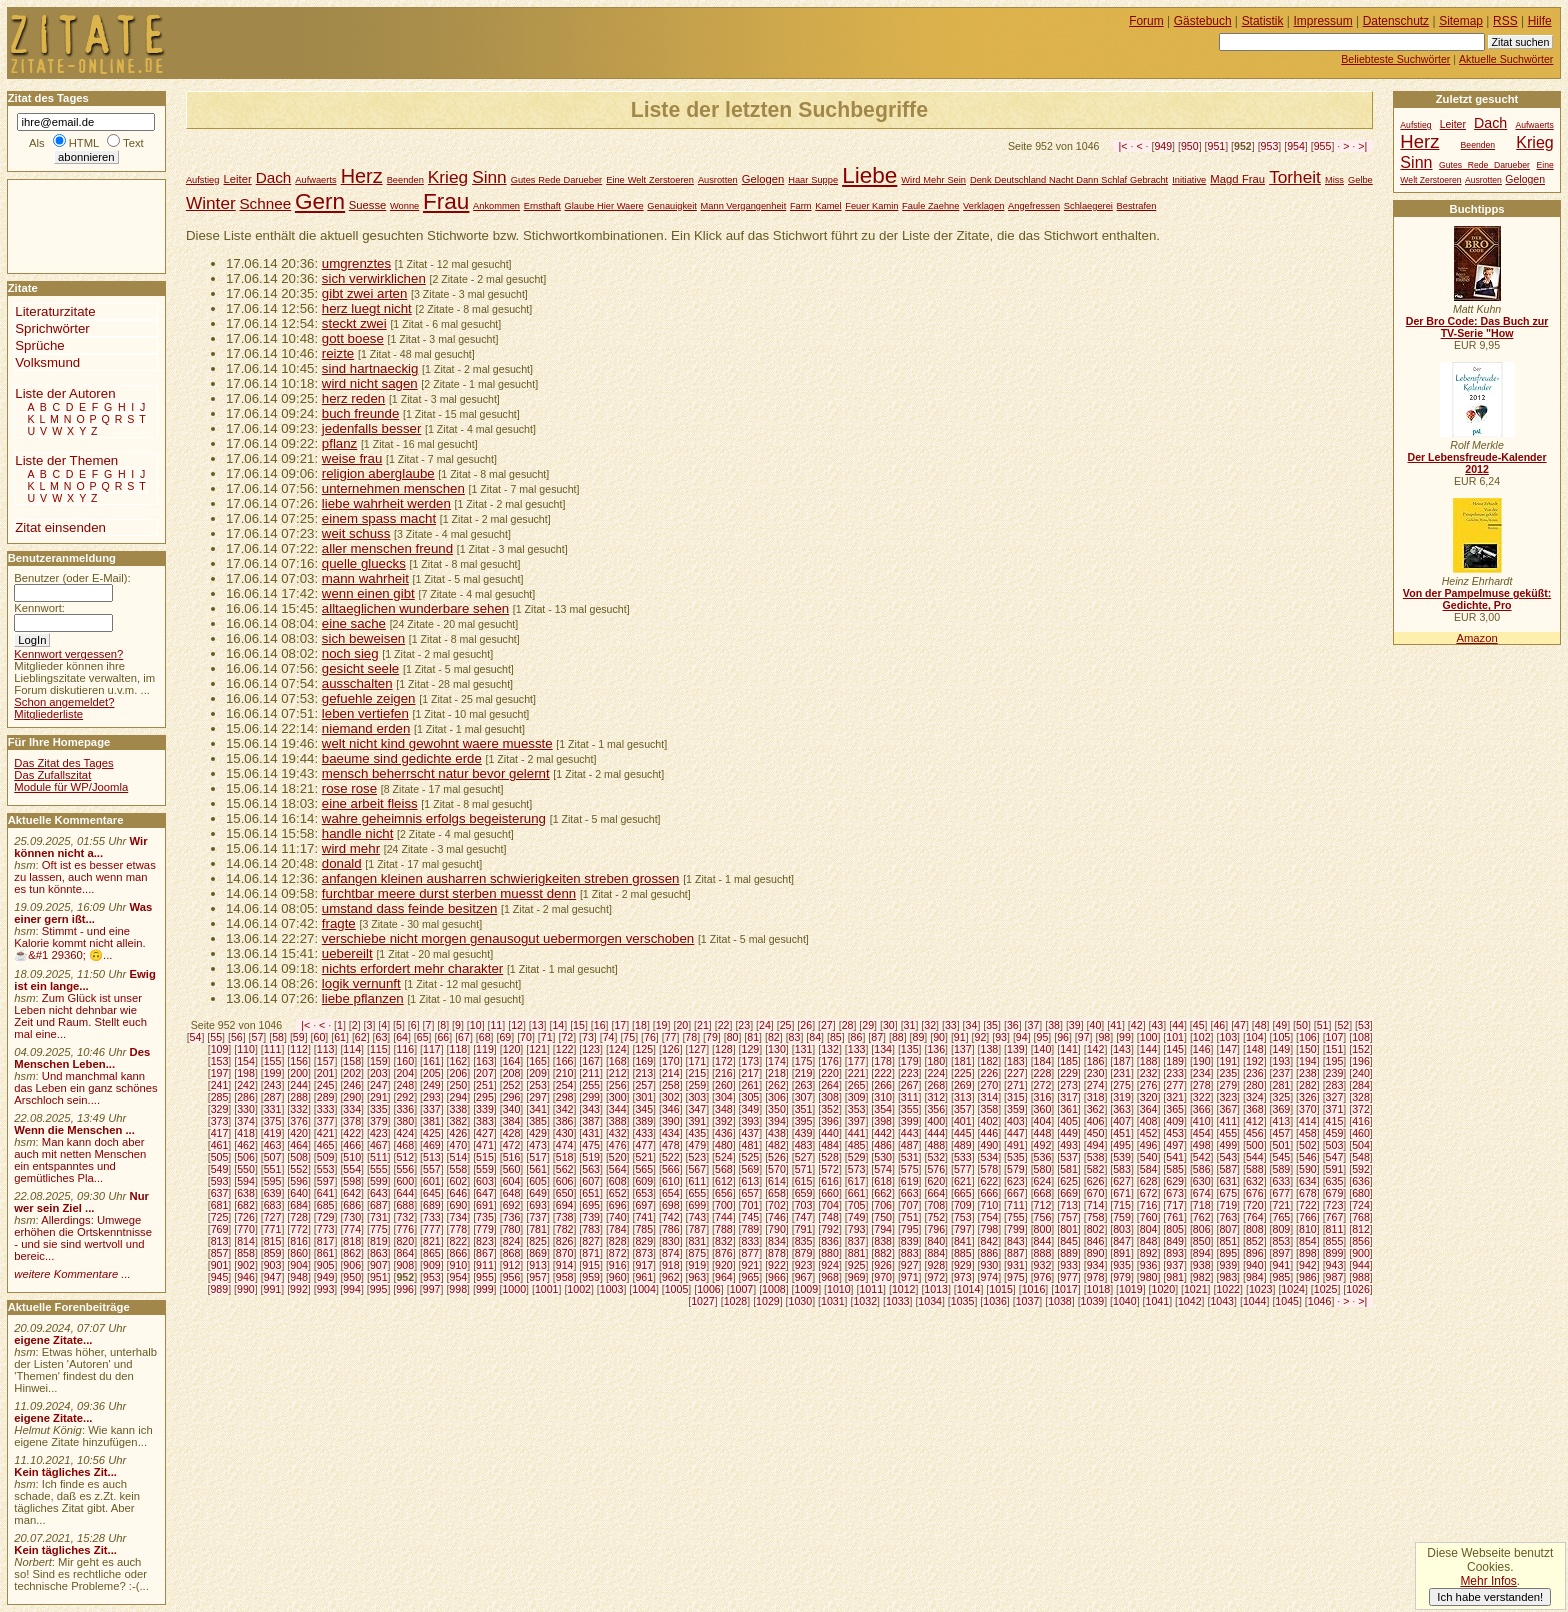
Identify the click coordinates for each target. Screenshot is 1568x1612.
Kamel (828, 206)
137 (963, 1049)
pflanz (339, 443)
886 (989, 1253)
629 (1175, 1181)
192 (1255, 1061)
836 (830, 1241)
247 (379, 1085)
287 (273, 1097)
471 (485, 1145)
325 (1282, 1097)
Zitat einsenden (60, 527)
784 (618, 1229)
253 (538, 1085)
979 (1122, 1277)
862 (352, 1253)
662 (883, 1193)
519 (591, 1157)
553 (326, 1169)
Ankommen (496, 206)
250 (459, 1085)
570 (777, 1169)
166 (565, 1061)
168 (618, 1061)
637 (220, 1193)
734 (459, 1217)
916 (618, 1265)
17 (620, 1025)
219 (804, 1073)
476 (618, 1145)
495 (1122, 1145)
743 (697, 1217)
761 (1175, 1217)
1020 (1164, 1289)
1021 (1196, 1289)
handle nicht (358, 833)
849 (1175, 1241)
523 (697, 1157)
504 (1361, 1145)
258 (671, 1085)
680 (1361, 1193)
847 (1122, 1241)
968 (830, 1277)
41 (1116, 1025)
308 (830, 1097)
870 (565, 1253)
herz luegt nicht (367, 308)
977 (1069, 1277)
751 (910, 1217)
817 (326, 1241)
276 (1149, 1085)
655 (697, 1193)
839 (910, 1241)
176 (830, 1061)
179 (910, 1061)
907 (379, 1265)
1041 (1158, 1301)
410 (1202, 1121)
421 (326, 1133)
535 (1016, 1157)
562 (565, 1169)
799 (1016, 1229)
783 (591, 1229)
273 (1069, 1085)
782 (565, 1229)
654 (671, 1193)
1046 (1320, 1301)
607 (591, 1181)
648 (512, 1193)
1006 (709, 1289)
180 (936, 1061)
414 (1308, 1121)
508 (299, 1157)
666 (989, 1193)
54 (196, 1037)
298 (565, 1097)
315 (1016, 1097)
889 (1069, 1253)
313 (963, 1097)
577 (963, 1169)
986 (1308, 1277)
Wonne (404, 206)
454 (1202, 1133)
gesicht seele (360, 668)
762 (1202, 1217)
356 (936, 1109)
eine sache (354, 623)
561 (538, 1169)
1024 (1293, 1289)
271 (1016, 1085)
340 (512, 1109)
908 (405, 1265)
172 (724, 1061)
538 (1096, 1157)
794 (883, 1229)
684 (299, 1205)
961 (644, 1277)
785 (644, 1229)
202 (352, 1073)
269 (963, 1085)
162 (459, 1061)
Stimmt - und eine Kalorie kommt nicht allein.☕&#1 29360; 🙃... (80, 943)
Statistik (1263, 21)
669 (1069, 1193)
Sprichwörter (52, 328)
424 (405, 1133)
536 (1043, 1157)
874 (671, 1253)
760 (1149, 1217)
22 (724, 1025)
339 (485, 1109)
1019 (1131, 1289)
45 (1199, 1025)
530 (883, 1157)
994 (352, 1289)
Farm (801, 206)
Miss (1334, 180)
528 (830, 1157)
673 (1175, 1193)
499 (1228, 1145)
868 (512, 1253)
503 (1335, 1145)
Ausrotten (718, 180)
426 (459, 1133)
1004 (644, 1289)
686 (352, 1205)
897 (1282, 1253)
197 (220, 1073)
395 (804, 1121)
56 (237, 1037)
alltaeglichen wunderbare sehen (415, 608)
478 (671, 1145)
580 (1043, 1169)
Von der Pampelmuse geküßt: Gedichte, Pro (1477, 599)
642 (352, 1193)
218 (777, 1073)
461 (220, 1145)
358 (989, 1109)
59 (299, 1037)
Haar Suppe (813, 180)
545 (1282, 1157)
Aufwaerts (315, 180)
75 (629, 1037)
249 (432, 1085)
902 (246, 1265)
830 (671, 1241)
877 (751, 1253)
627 (1122, 1181)
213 (644, 1073)
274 (1096, 1085)
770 (246, 1229)
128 (724, 1049)
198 (246, 1073)
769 (220, 1229)
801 (1069, 1229)
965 (751, 1277)
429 (538, 1133)
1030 (801, 1301)
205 (432, 1073)
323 (1228, 1097)
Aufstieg (203, 180)
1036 (995, 1301)
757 (1069, 1217)
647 (485, 1193)
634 (1308, 1181)
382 (459, 1121)
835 (804, 1241)
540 (1149, 1157)
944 (1361, 1265)
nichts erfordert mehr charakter (412, 968)
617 (857, 1181)
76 (650, 1037)
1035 (963, 1301)
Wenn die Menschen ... (74, 1130)
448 (1043, 1133)
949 (1163, 146)
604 (512, 1181)
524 (724, 1157)
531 (910, 1157)
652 (618, 1193)
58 (278, 1037)
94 (1022, 1037)
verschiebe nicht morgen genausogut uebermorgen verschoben (508, 938)
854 (1308, 1241)
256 (618, 1085)
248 (405, 1085)
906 (352, 1265)
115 (379, 1049)
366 (1202, 1109)
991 (273, 1289)
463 (273, 1145)
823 (485, 1241)
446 (989, 1133)
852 (1255, 1241)
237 (1282, 1073)
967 (804, 1277)
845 (1069, 1241)
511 (379, 1157)
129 (751, 1049)
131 (804, 1049)
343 (591, 1109)
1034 (930, 1301)
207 (485, 1073)
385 (538, 1121)
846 (1096, 1241)
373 (220, 1121)
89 (919, 1037)
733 (432, 1217)
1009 (807, 1289)
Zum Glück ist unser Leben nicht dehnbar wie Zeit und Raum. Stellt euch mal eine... (80, 1016)
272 (1043, 1085)
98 (1104, 1037)
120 (512, 1049)
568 (724, 1169)
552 (299, 1169)
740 (618, 1217)
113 (326, 1049)
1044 (1255, 1301)
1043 (1222, 1301)
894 (1202, 1253)
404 (1043, 1121)
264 (830, 1085)
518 (565, 1157)
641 (326, 1193)
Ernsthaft (542, 206)
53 (1364, 1025)
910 (459, 1265)
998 (458, 1289)
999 (485, 1289)
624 (1043, 1181)
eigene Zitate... (53, 1340)
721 (1282, 1205)
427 (485, 1133)
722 (1308, 1205)
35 (992, 1025)
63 (381, 1037)
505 (220, 1157)
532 (936, 1157)
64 (402, 1037)
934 (1096, 1265)
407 (1122, 1121)
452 (1149, 1133)
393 (751, 1121)
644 (405, 1193)
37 (1034, 1025)
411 (1228, 1121)
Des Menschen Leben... (82, 1058)
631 (1228, 1181)
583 (1122, 1169)
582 (1096, 1169)
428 (512, 1133)
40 (1096, 1025)
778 (459, 1229)
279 (1228, 1085)
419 (273, 1133)
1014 (969, 1289)
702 (777, 1205)
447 (1016, 1133)
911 (485, 1265)
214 (671, 1073)
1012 (904, 1289)
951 (1217, 146)
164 (512, 1061)
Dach (274, 177)
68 (485, 1037)
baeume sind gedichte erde (402, 758)
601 (432, 1181)
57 (258, 1037)
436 (724, 1133)
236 (1255, 1073)
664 (936, 1193)
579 (1016, 1169)
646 (459, 1193)
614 (777, 1181)
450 (1096, 1133)
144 (1149, 1049)
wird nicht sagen (370, 383)
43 (1157, 1025)
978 (1096, 1277)
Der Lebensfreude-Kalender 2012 (1476, 463)
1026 (1358, 1289)
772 (299, 1229)
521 (644, 1157)
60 (320, 1037)
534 (989, 1157)
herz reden (353, 398)
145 (1175, 1049)
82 (774, 1037)
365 (1175, 1109)
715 (1122, 1205)
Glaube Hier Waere (604, 206)
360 (1043, 1109)
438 (777, 1133)
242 (246, 1085)
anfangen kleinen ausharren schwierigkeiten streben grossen (501, 878)
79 (712, 1037)
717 (1175, 1205)
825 (538, 1241)
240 (1361, 1073)
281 (1282, 1085)
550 (246, 1169)
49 (1281, 1025)
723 (1335, 1205)
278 (1202, 1085)
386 (565, 1121)
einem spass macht (379, 518)
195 (1335, 1061)
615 (804, 1181)
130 (777, 1049)
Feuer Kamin (871, 206)
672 (1149, 1193)
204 (405, 1073)
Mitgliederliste (48, 714)
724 (1361, 1205)
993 (326, 1289)
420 (299, 1133)
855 (1335, 1241)
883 (910, 1253)
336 (405, 1109)
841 (963, 1241)
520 (618, 1157)
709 (963, 1205)
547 (1335, 1157)
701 (751, 1205)
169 (644, 1061)
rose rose (349, 788)
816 (299, 1241)
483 (804, 1145)
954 (1296, 146)
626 (1096, 1181)
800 (1043, 1229)
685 (326, 1205)
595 (273, 1181)
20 (682, 1025)
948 (299, 1277)
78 (691, 1037)
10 (476, 1025)
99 (1125, 1037)
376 (299, 1121)
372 (1361, 1109)
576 (936, 1169)
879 (804, 1253)
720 (1255, 1205)
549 (220, 1169)
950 (1190, 146)
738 (565, 1217)
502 (1308, 1145)
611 (697, 1181)
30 (889, 1025)
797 (963, 1229)
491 (1016, 1145)
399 (910, 1121)
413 (1282, 1121)
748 (830, 1217)
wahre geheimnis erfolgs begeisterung (434, 818)
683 (273, 1205)
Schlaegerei (1088, 206)
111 (273, 1049)
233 (1175, 1073)
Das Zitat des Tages (63, 763)
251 (485, 1085)
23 (744, 1025)
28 (848, 1025)
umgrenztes (356, 263)
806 (1202, 1229)
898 (1308, 1253)
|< (1123, 146)
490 (989, 1145)
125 (644, 1049)
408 (1149, 1121)
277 (1175, 1085)
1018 (1099, 1289)
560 (512, 1169)
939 (1228, 1265)
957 (538, 1277)
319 (1122, 1097)
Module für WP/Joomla (71, 787)
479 (697, 1145)
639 (273, 1193)
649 (538, 1193)
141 (1069, 1049)
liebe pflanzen (363, 998)
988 (1361, 1277)
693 (538, 1205)
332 (299, 1109)
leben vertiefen (365, 713)
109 (220, 1049)
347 (697, 1109)
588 (1255, 1169)
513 (432, 1157)
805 (1175, 1229)
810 (1308, 1229)
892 (1149, 1253)
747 (804, 1217)
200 (299, 1073)
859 (273, 1253)
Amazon (1476, 638)
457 (1282, 1133)
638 (246, 1193)
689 (432, 1205)
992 (299, 1289)
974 (989, 1277)
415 (1335, 1121)
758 (1096, 1217)
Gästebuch (1203, 21)
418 (246, 1133)
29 (868, 1025)
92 (981, 1037)
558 (459, 1169)
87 (877, 1037)
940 (1255, 1265)
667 (1016, 1193)
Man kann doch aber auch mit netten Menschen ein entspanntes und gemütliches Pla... (80, 1160)
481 (751, 1145)
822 (459, 1241)
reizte (338, 353)
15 (579, 1025)
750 (883, 1217)
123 (591, 1049)
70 (526, 1037)
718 (1202, 1205)
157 (326, 1061)
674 (1202, 1193)
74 (609, 1037)
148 (1255, 1049)
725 (220, 1217)
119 (485, 1049)
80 (733, 1037)
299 (591, 1097)
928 (936, 1265)
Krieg (448, 177)
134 (883, 1049)
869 (538, 1253)
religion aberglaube (378, 473)
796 (936, 1229)
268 (936, 1085)
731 (379, 1217)
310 (883, 1097)
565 (644, 1169)
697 (644, 1205)
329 (220, 1109)
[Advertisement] (68, 225)
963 (697, 1277)
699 (697, 1205)
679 (1335, 1193)
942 (1308, 1265)
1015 (1001, 1289)
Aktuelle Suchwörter (1506, 59)
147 (1228, 1049)
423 (379, 1133)
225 (963, 1073)
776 (405, 1229)
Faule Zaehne (930, 206)
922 (777, 1265)
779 (485, 1229)
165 (538, 1061)
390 (671, 1121)
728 (299, 1217)
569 (751, 1169)
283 (1335, 1085)
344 (618, 1109)
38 (1054, 1025)
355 (910, 1109)
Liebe (869, 175)
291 (379, 1097)
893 (1175, 1253)
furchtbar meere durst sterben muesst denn (449, 893)
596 (299, 1181)
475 (591, 1145)
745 (751, 1217)
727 (273, 1217)
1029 (768, 1301)
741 (644, 1217)
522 (671, 1157)
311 (910, 1097)
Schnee (265, 203)
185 (1069, 1061)
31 (910, 1025)
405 (1069, 1121)
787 (697, 1229)
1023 (1261, 1289)
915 (591, 1265)
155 (273, 1061)
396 (830, 1121)
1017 (1066, 1289)
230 (1096, 1073)
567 (697, 1169)
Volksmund (47, 362)
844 (1043, 1241)
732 (405, 1217)
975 (1016, 1277)
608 (618, 1181)
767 (1335, 1217)
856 (1361, 1241)
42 (1137, 1025)
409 (1175, 1121)
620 (936, 1181)
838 (883, 1241)
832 (724, 1241)
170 (671, 1061)
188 (1149, 1061)
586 (1202, 1169)
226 (989, 1073)
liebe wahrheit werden (386, 503)
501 (1282, 1145)
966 (777, 1277)
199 (273, 1073)
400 (936, 1121)
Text (133, 143)
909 (432, 1265)
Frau (446, 201)
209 (538, 1073)
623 (1016, 1181)
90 (939, 1037)
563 (591, 1169)
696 (618, 1205)
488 (936, 1145)
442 (883, 1133)
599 (379, 1181)
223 (910, 1073)
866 (459, 1253)
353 (857, 1109)
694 (565, 1205)
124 (618, 1049)
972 (936, 1277)
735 (485, 1217)
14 (558, 1025)
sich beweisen (363, 638)
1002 (579, 1289)
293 (432, 1097)
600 (405, 1181)
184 (1043, 1061)
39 (1075, 1025)
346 (671, 1109)
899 (1335, 1253)
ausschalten (357, 683)
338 (459, 1109)
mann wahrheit (365, 578)
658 (777, 1193)
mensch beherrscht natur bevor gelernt (436, 773)
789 (751, 1229)
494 (1096, 1145)
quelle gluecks (364, 563)
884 (936, 1253)
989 (219, 1289)
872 (618, 1253)
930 (989, 1265)
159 (379, 1061)
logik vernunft (361, 983)
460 (1361, 1133)
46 (1219, 1025)
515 (485, 1157)
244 (299, 1085)
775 (379, 1229)
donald (342, 863)
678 (1308, 1193)
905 (326, 1265)
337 (432, 1109)
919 (697, 1265)
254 (565, 1085)
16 (600, 1025)
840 (936, 1241)
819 (379, 1241)
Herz (362, 176)
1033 (898, 1301)
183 (1016, 1061)
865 (432, 1253)
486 (883, 1145)
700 (724, 1205)
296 (512, 1097)
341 (538, 1109)
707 (910, 1205)
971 (910, 1277)
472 (512, 1145)
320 (1149, 1097)
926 (883, 1265)
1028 (736, 1301)
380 (405, 1121)
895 (1228, 1253)
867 (485, 1253)
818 (352, 1241)
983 (1228, 1277)
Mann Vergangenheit (744, 206)
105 (1282, 1037)
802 (1096, 1229)
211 (591, 1073)
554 (352, 1169)
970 (883, 1277)
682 (246, 1205)
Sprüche (39, 345)
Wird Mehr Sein (933, 180)
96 (1063, 1037)
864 (405, 1253)
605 (538, 1181)
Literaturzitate (55, 311)
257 (644, 1085)
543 (1228, 1157)
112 (299, 1049)
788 (724, 1229)
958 (565, 1277)
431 (591, 1133)
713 (1069, 1205)
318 (1096, 1097)
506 (246, 1157)
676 (1255, 1193)
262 (777, 1085)
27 (827, 1025)
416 (1361, 1121)
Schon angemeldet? (64, 702)
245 (326, 1085)
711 (1016, 1205)
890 (1096, 1253)
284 (1361, 1085)
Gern (320, 201)
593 (220, 1181)
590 (1308, 1169)
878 (777, 1253)
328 (1361, 1097)
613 (751, 1181)
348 (724, 1109)
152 (1361, 1049)
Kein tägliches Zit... (65, 1472)
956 (512, 1277)
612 (724, 1181)
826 (565, 1241)
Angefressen (1034, 206)
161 (432, 1061)
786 (671, 1229)
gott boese (353, 338)
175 (804, 1061)
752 (936, 1217)
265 (857, 1085)
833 (751, 1241)
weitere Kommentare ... (72, 1274)
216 (724, 1073)
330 (246, 1109)
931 (1016, 1265)
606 (565, 1181)
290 (352, 1097)
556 (405, 1169)
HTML (84, 143)
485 (857, 1145)
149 (1282, 1049)
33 (951, 1025)
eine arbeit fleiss (370, 803)
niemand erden (366, 728)
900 (1361, 1253)
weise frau (352, 458)
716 (1149, 1205)
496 (1149, 1145)
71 (547, 1037)
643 (379, 1193)
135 (910, 1049)
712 (1043, 1205)
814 (246, 1241)
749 (857, 1217)
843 (1016, 1241)
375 (273, 1121)
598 (352, 1181)
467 (379, 1145)
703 (804, 1205)
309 (857, 1097)
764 (1255, 1217)
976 (1043, 1277)
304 (724, 1097)
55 (216, 1037)
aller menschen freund (387, 548)
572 (830, 1169)
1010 (839, 1289)
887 (1016, 1253)
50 (1302, 1025)
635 (1335, 1181)
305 (751, 1097)
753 (963, 1217)
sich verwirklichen (374, 278)
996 (405, 1289)
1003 (612, 1289)
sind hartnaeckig (370, 368)
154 (246, 1061)
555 (379, 1169)
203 (379, 1073)
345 (644, 1109)
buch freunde (360, 413)
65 (423, 1037)
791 (804, 1229)
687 (379, 1205)
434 (671, 1133)
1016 (1034, 1289)
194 (1308, 1061)
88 (898, 1037)
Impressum (1323, 21)
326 (1308, 1097)
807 (1228, 1229)
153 (220, 1061)
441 (857, 1133)
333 (326, 1109)
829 (644, 1241)
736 (512, 1217)
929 (963, 1265)
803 (1122, 1229)
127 (697, 1049)
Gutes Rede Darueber (556, 180)
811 (1335, 1229)
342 (565, 1109)
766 (1308, 1217)
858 (246, 1253)
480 (724, 1145)
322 (1202, 1097)
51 (1323, 1025)
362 (1096, 1109)
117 (432, 1049)
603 (485, 1181)
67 (464, 1037)
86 (857, 1037)
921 (751, 1265)
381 (432, 1121)
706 (883, 1205)
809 (1282, 1229)
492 (1043, 1145)
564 (618, 1169)
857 (220, 1253)
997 (432, 1289)
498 (1202, 1145)
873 (644, 1253)
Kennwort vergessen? (68, 654)
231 (1122, 1073)
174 (777, 1061)
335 (379, 1109)
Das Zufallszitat (52, 775)
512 (405, 1157)
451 (1122, 1133)
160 (405, 1061)
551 (273, 1169)
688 (405, 1205)
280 (1255, 1085)
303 (697, 1097)
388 (618, 1121)
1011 (871, 1289)
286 (246, 1097)
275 (1122, 1085)
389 (644, 1121)
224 (936, 1073)
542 (1202, 1157)
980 (1149, 1277)
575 (910, 1169)
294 (459, 1097)
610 (671, 1181)
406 (1096, 1121)
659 (804, 1193)
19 (662, 1025)
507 (273, 1157)
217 (751, 1073)
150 (1308, 1049)
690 (459, 1205)
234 (1202, 1073)
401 (963, 1121)
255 (591, 1085)
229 (1069, 1073)
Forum (1146, 21)
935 (1122, 1265)
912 (512, 1265)
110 (246, 1049)
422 (352, 1133)
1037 (1028, 1301)
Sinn (489, 177)
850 (1202, 1241)
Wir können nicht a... (80, 847)
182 (989, 1061)
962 (671, 1277)
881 (857, 1253)
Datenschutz (1396, 21)
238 (1308, 1073)
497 (1175, 1145)
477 (644, 1145)
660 (830, 1193)
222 (883, 1073)
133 (857, 1049)
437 (751, 1133)
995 (379, 1289)
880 (830, 1253)
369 (1282, 1109)
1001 (547, 1289)
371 (1335, 1109)
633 (1282, 1181)
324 (1255, 1097)
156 (299, 1061)
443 (910, 1133)
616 (830, 1181)
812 (1361, 1229)
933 (1069, 1265)
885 (963, 1253)
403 (1016, 1121)
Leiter (237, 179)
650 (565, 1193)
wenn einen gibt (368, 593)
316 (1043, 1097)
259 (697, 1085)
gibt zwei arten (365, 293)
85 (836, 1037)
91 (960, 1037)
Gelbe (1360, 180)
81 (753, 1037)
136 (936, 1049)
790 (777, 1229)
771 (273, 1229)
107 (1335, 1037)
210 (565, 1073)
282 (1308, 1085)
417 (220, 1133)
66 (443, 1037)
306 (777, 1097)
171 (697, 1061)
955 (1323, 146)
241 (220, 1085)
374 (246, 1121)
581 (1069, 1169)
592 (1361, 1169)
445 (963, 1133)
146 (1202, 1049)
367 (1228, 1109)
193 (1282, 1061)
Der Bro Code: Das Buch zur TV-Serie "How (1477, 327)
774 (352, 1229)
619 (910, 1181)
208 (512, 1073)
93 (1001, 1037)
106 (1308, 1037)
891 (1122, 1253)
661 (857, 1193)
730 (352, 1217)
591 (1335, 1169)
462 (246, 1145)
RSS (1505, 21)
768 (1361, 1217)
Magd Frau (1237, 179)
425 (432, 1133)
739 (591, 1217)
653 (644, 1193)
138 (989, 1049)
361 (1069, 1109)
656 (724, 1193)
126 (671, 1049)
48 (1261, 1025)
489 (963, 1145)
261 (751, 1085)
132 (830, 1049)
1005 (677, 1289)
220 (830, 1073)
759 (1122, 1217)
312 (936, 1097)
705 (857, 1205)
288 (299, 1097)
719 (1228, 1205)
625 (1069, 1181)
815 (273, 1241)
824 (512, 1241)
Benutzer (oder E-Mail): (72, 578)
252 (512, 1085)
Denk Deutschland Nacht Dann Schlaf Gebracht (1069, 180)
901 (220, 1265)
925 (857, 1265)
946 (246, 1277)
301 (644, 1097)
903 (273, 1265)
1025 (1326, 1289)
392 (724, 1121)
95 (1042, 1037)
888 (1043, 1253)
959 (591, 1277)
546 (1308, 1157)
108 (1361, 1037)
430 (565, 1133)
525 (751, 1157)
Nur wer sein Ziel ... (81, 1202)
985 (1282, 1277)
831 (697, 1241)
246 (352, 1085)
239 (1335, 1073)
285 (220, 1097)
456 (1255, 1133)
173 (751, 1061)
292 (405, 1097)
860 (299, 1253)
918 (671, 1265)
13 (538, 1025)
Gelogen (763, 179)
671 (1122, 1193)
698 (671, 1205)
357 (963, 1109)
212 (618, 1073)
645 (432, 1193)
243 (273, 1085)
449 (1069, 1133)
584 (1149, 1169)
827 (591, 1241)
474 (565, 1145)
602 (459, 1181)
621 (963, 1181)
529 (857, 1157)
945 (220, 1277)
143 (1122, 1049)
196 (1361, 1061)
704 (830, 1205)
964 (724, 1277)
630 (1202, 1181)
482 (777, 1145)
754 (989, 1217)
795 (910, 1229)
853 (1282, 1241)
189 (1175, 1061)
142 (1096, 1049)
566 (671, 1169)
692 (512, 1205)
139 (1016, 1049)
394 (777, 1121)
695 (591, 1205)
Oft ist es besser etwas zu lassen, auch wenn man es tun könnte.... (85, 877)
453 (1175, 1133)
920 (724, 1265)
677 (1282, 1193)
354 (883, 1109)
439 (804, 1133)
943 (1335, 1265)
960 (618, 1277)
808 (1255, 1229)
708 (936, 1205)
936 (1149, 1265)
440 (830, 1133)
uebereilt (347, 953)
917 (644, 1265)
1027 (703, 1301)
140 (1043, 1049)
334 (352, 1109)
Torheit (1295, 177)
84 (815, 1037)
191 (1228, 1061)
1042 (1190, 1301)
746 (777, 1217)
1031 (833, 1301)
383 (485, 1121)
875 (697, 1253)
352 (830, 1109)
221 (857, 1073)
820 (405, 1241)
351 (804, 1109)
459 (1335, 1133)
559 (485, 1169)
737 (538, 1217)
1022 (1228, 1289)
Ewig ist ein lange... (85, 980)
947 (273, 1277)
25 (786, 1025)
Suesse (368, 205)
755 (1016, 1217)
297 (538, 1097)
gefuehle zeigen (369, 698)
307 (804, 1097)
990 (246, 1289)
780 (512, 1229)
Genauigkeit (672, 206)
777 (432, 1229)
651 (591, 1193)
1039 (1093, 1301)
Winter (211, 203)
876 (724, 1253)
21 (703, 1025)
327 (1335, 1097)
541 (1175, 1157)
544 (1255, 1157)
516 (512, 1157)
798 (989, 1229)
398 (883, 1121)
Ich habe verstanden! (1490, 1597)
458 (1308, 1133)
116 (405, 1049)
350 (777, 1109)
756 (1043, 1217)
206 (459, 1073)
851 (1228, 1241)
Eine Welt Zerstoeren (650, 180)
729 (326, 1217)
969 (857, 1277)
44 (1178, 1025)
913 (538, 1265)
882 (883, 1253)
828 (618, 1241)
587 (1228, 1169)
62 (361, 1037)
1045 (1287, 1301)
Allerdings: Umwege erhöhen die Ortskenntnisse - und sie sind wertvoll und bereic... (83, 1238)
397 (857, 1121)
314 (989, 1097)
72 (567, 1037)
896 (1255, 1253)
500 (1255, 1145)
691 (485, 1205)
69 (505, 1037)
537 (1069, 1157)
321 (1175, 1097)
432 (618, 1133)
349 (751, 1109)
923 (804, 1265)
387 (591, 1121)
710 (989, 1205)
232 (1149, 1073)
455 (1228, 1133)
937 (1175, 1265)
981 (1175, 1277)
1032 (865, 1301)
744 (724, 1217)
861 (326, 1253)
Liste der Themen (66, 460)
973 (963, 1277)
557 (432, 1169)
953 (1270, 146)
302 (671, 1097)
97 (1084, 1037)
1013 (936, 1289)
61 (340, 1037)
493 (1069, 1145)
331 (273, 1109)
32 (930, 1025)
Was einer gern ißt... (83, 913)
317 (1069, 1097)
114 (352, 1049)
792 (830, 1229)
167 (591, 1061)
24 (765, 1025)
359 (1016, 1109)
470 (459, 1145)
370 (1308, 1109)
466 (352, 1145)
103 (1228, 1037)
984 (1255, 1277)
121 (538, 1049)
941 (1282, 1265)
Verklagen (983, 206)
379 (379, 1121)
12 (517, 1025)
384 (512, 1121)
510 (352, 1157)
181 (963, 1061)
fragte (339, 923)
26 (806, 1025)
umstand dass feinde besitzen (410, 908)
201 (326, 1073)
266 (883, 1085)
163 (485, 1061)
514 (459, 1157)
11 (496, 1025)
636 (1361, 1181)
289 (326, 1097)
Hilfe (1540, 21)
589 (1282, 1169)
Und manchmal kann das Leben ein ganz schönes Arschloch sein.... (85, 1088)
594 (246, 1181)
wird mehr (351, 848)
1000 (514, 1289)
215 (697, 1073)
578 (989, 1169)
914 (565, 1265)
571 (804, 1169)
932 (1043, 1265)
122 (565, 1049)
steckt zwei (354, 323)
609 (644, 1181)
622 (989, 1181)
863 (379, 1253)
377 (326, 1121)
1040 (1125, 1301)
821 (432, 1241)
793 (857, 1229)
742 (671, 1217)
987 (1335, 1277)
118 (459, 1049)
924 (830, 1265)
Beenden (405, 180)
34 (972, 1025)
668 (1043, 1193)
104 (1255, 1037)
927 (910, 1265)
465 (326, 1145)
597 (326, 1181)
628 (1149, 1181)
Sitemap (1461, 21)
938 (1202, 1265)
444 (936, 1133)
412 (1255, 1121)
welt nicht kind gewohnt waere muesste (437, 743)
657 (751, 1193)
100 (1149, 1037)
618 (883, 1181)
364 (1149, 1109)
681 (220, 1205)
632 (1255, 1181)
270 (989, 1085)
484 (830, 1145)
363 (1122, 1109)
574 (883, 1169)
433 (644, 1133)
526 (777, 1157)
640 (299, 1193)
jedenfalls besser (372, 428)
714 (1096, 1205)
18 (641, 1025)
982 (1202, 1277)
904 (299, 1265)
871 (591, 1253)
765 (1282, 1217)
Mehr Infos (1488, 1581)
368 (1255, 1109)
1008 (774, 1289)
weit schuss (356, 533)
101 (1175, 1037)
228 (1043, 1073)
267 (910, 1085)
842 (989, 1241)
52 (1343, 1025)
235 (1228, 1073)
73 (588, 1037)
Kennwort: (39, 608)
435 (697, 1133)
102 (1202, 1037)
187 (1122, 1061)
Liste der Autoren (65, 393)
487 (910, 1145)
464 (299, 1145)
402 (989, 1121)
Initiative (1189, 180)
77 (671, 1037)
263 (804, 1085)
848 (1149, 1241)
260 (724, 1085)
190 (1202, 1061)
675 (1228, 1193)
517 (538, 1157)
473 (538, 1145)
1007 (742, 1289)
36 (1013, 1025)
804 (1149, 1229)
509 (326, 1157)
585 (1175, 1169)
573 (857, 1169)
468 (405, 1145)
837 (857, 1241)
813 (220, 1241)
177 (857, 1061)
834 (777, 1241)
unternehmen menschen (393, 488)
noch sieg (350, 653)
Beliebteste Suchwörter (1395, 59)
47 (1240, 1025)
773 (326, 1229)
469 (432, 1145)
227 (1016, 1073)
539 (1122, 1157)
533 (963, 1157)
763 (1228, 1217)
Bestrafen (1137, 206)
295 (485, 1097)
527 (804, 1157)
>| (1362, 146)
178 (883, 1061)
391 (697, 1121)
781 (538, 1229)
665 (963, 1193)
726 (246, 1217)
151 (1335, 1049)
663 (910, 1193)
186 (1096, 1061)
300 (618, 1097)
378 (352, 1121)
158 (352, 1061)
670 (1096, 1193)
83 (795, 1037)
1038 (1060, 1301)
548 (1361, 1157)
